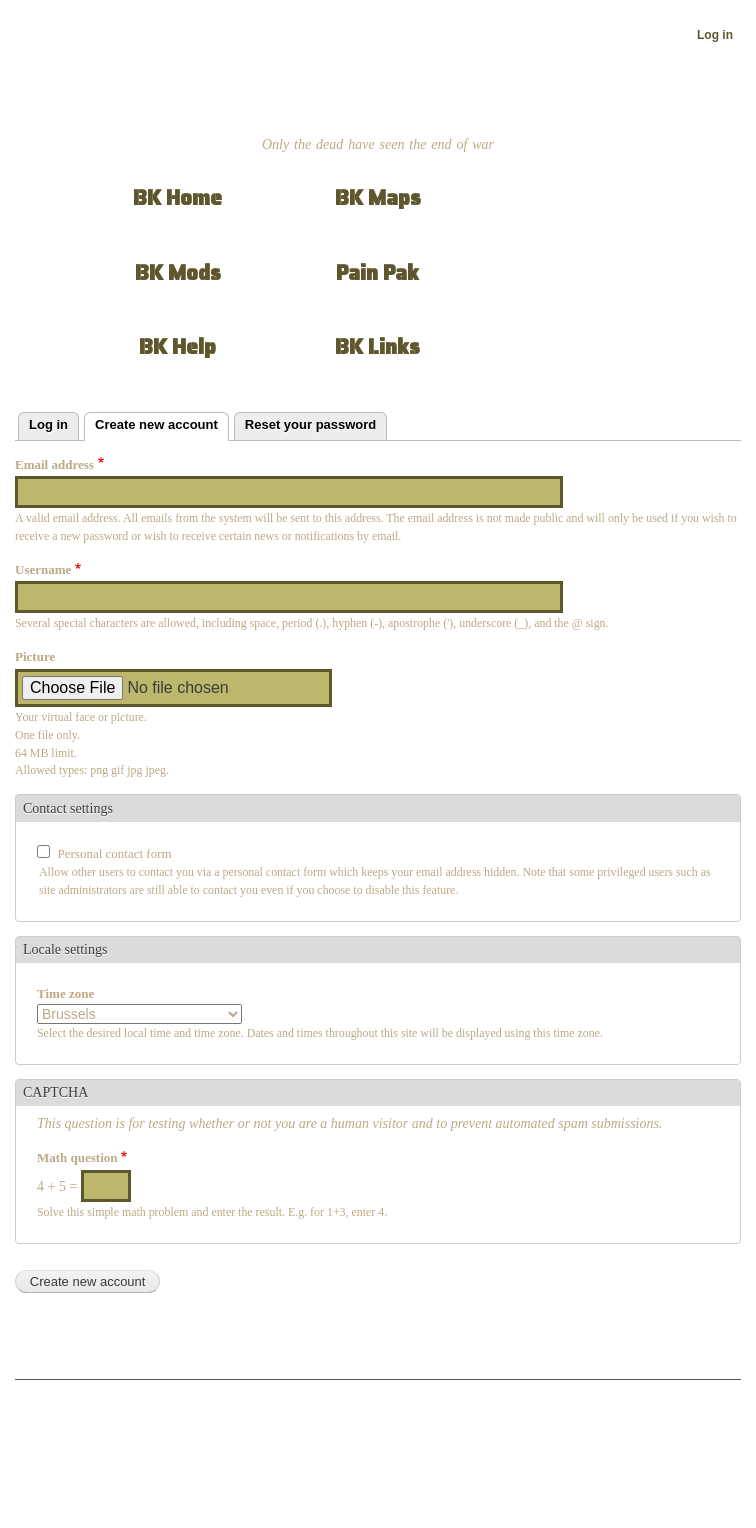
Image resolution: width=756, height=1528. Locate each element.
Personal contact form (115, 853)
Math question (77, 1157)
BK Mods (178, 272)
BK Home (177, 197)
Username (43, 569)
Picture (35, 656)
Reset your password (311, 424)
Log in (715, 35)
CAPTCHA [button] (55, 1092)
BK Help (177, 346)
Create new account (162, 422)
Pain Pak (377, 272)
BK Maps (378, 197)
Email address (54, 464)
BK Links (377, 346)
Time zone (65, 993)
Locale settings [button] (65, 949)
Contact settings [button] (68, 808)
